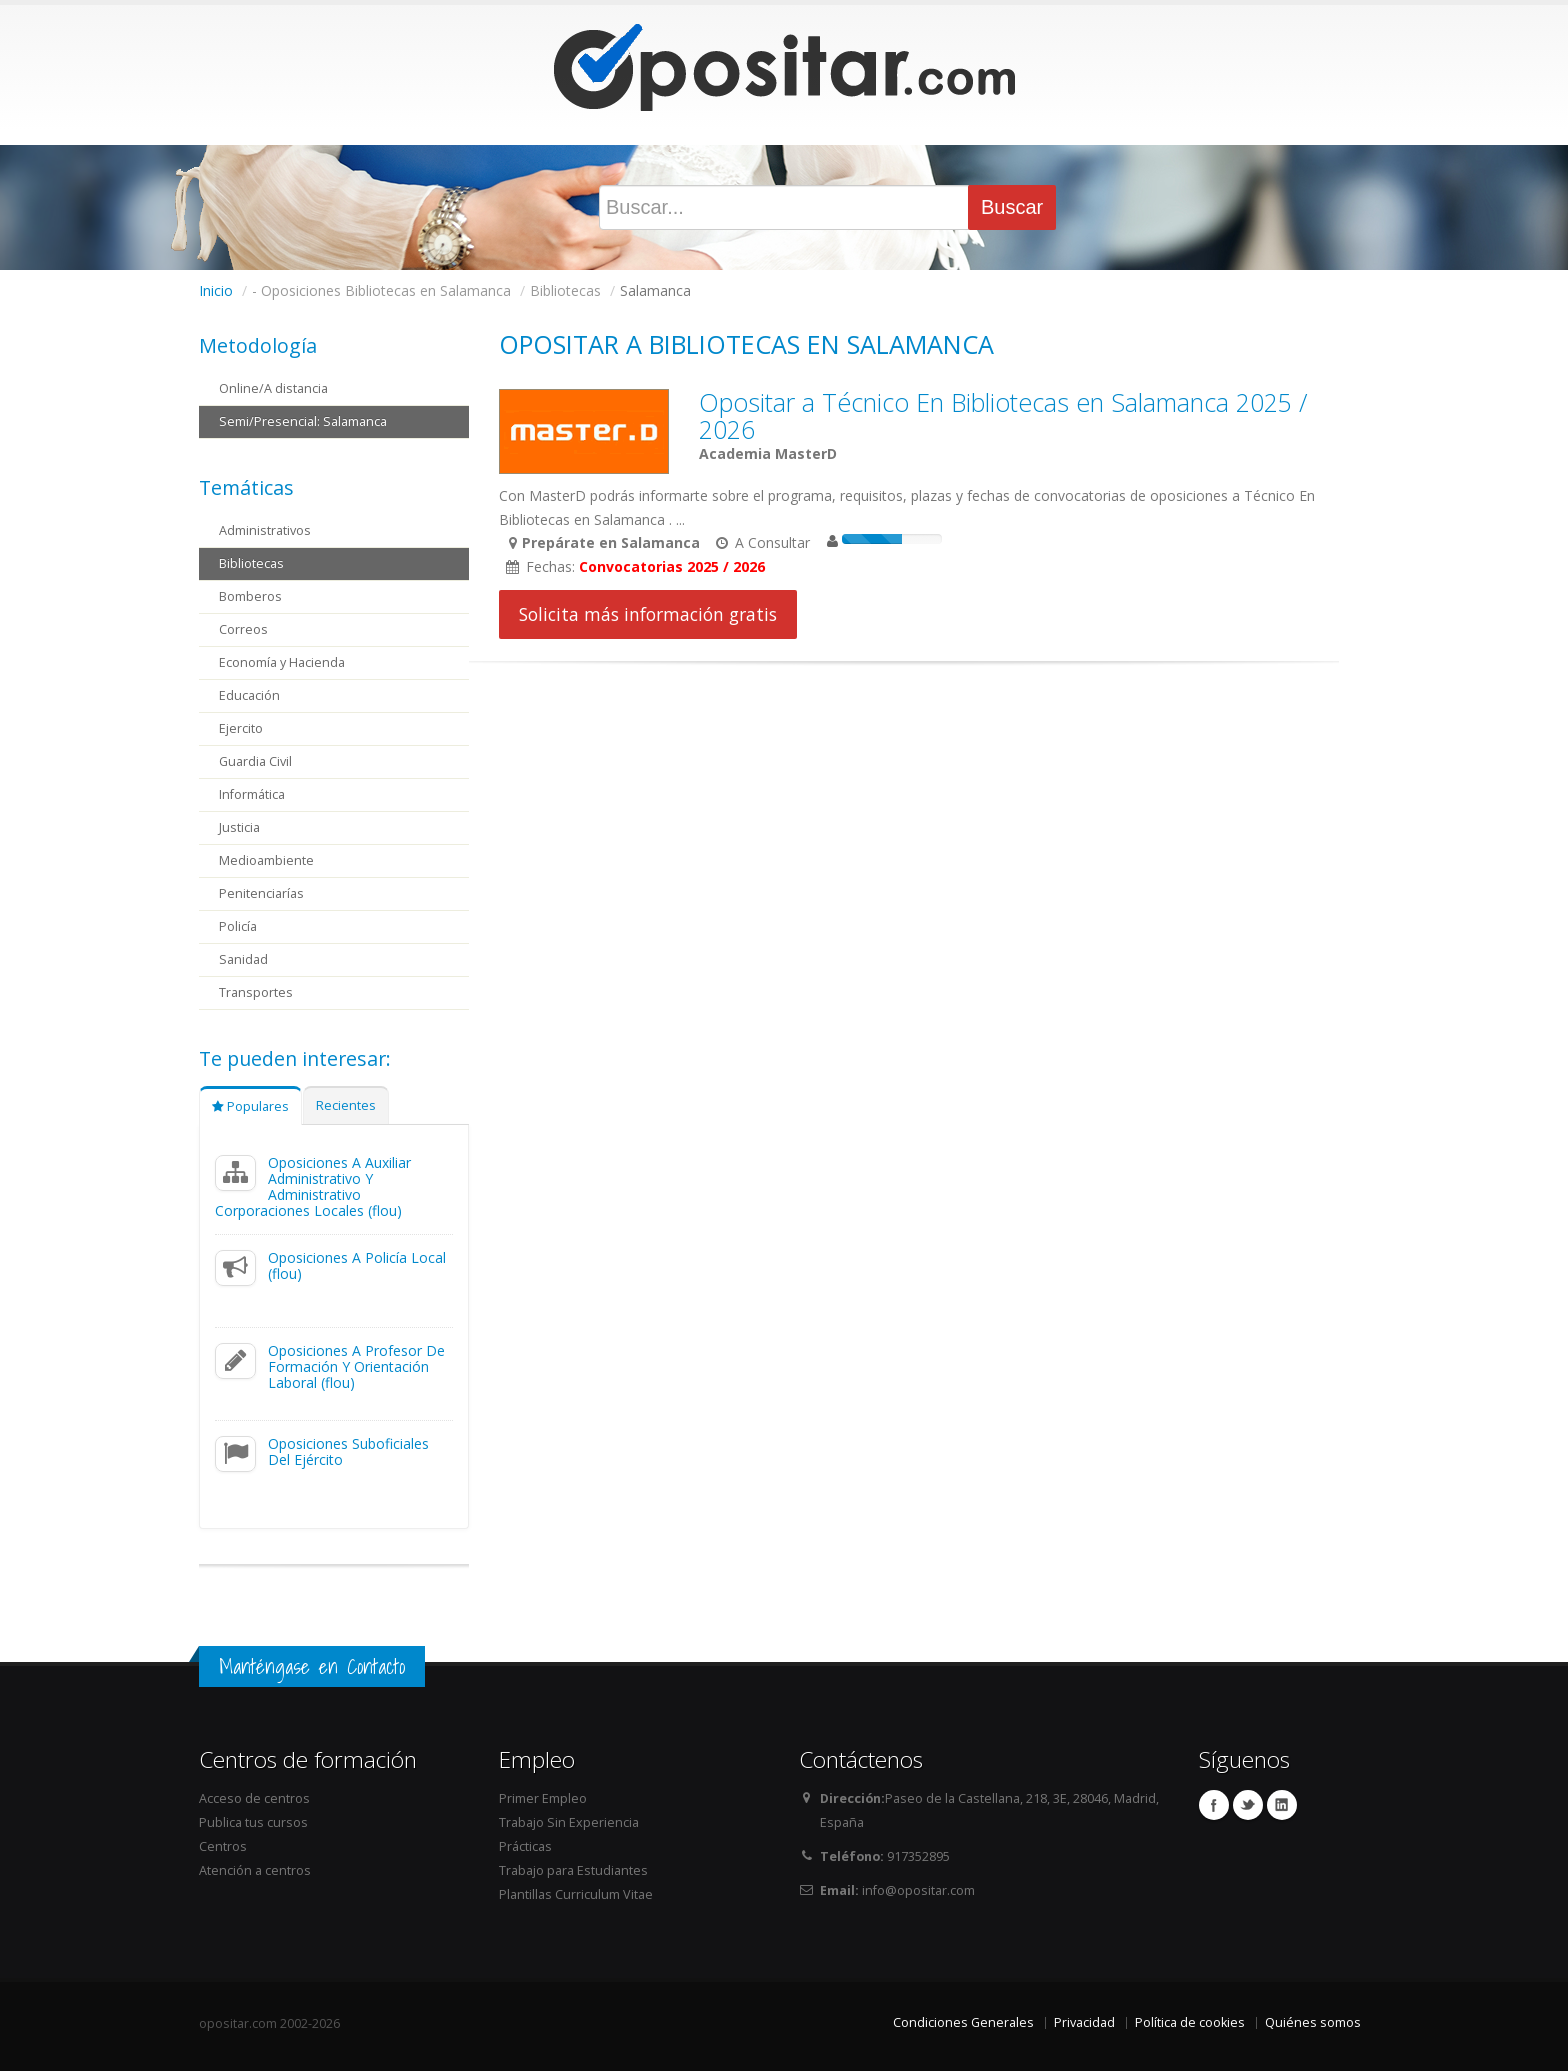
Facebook (1214, 1805)
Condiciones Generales (963, 2022)
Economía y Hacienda (282, 662)
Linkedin (1282, 1805)
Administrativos (265, 530)
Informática (252, 794)
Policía (238, 926)
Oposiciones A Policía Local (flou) (357, 1265)
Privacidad (1084, 2022)
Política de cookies (1190, 2022)
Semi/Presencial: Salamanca (303, 421)
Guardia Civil (255, 761)
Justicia (239, 827)
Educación (249, 695)
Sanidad (243, 959)
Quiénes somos (1313, 2022)
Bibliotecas (251, 563)
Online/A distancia (273, 388)
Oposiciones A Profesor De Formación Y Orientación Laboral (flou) (356, 1366)
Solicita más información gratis (648, 614)
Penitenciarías (261, 893)
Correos (243, 629)
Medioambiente (266, 860)
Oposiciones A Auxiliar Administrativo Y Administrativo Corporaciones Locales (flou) (313, 1186)
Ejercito (241, 728)
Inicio (216, 290)
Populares (250, 1106)
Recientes (346, 1105)
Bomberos (250, 596)
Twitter (1248, 1805)
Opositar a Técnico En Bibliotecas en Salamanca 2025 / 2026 (1003, 415)
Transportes (256, 992)
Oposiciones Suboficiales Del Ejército (348, 1451)
